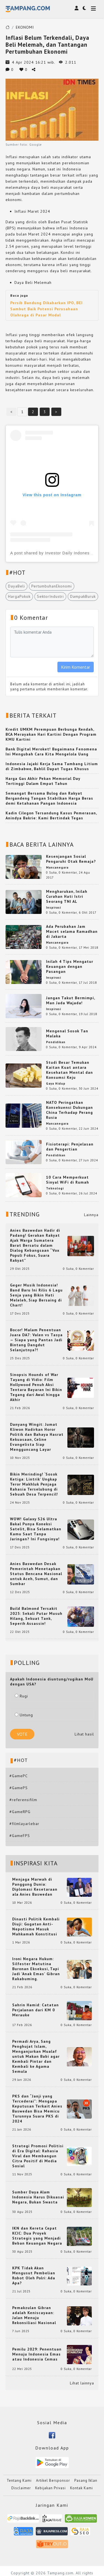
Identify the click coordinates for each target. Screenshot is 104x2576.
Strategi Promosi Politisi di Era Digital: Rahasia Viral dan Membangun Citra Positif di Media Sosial (38, 2155)
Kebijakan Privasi (50, 2488)
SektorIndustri (50, 596)
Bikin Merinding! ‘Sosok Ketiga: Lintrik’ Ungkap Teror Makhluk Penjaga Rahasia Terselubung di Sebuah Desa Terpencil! (34, 1484)
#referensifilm (23, 1799)
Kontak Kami (81, 2488)
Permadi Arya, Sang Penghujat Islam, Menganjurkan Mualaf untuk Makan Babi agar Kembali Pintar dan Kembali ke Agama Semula (36, 2056)
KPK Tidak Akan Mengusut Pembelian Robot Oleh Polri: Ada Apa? (33, 2275)
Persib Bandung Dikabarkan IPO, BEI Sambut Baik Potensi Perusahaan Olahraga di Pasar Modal (46, 309)
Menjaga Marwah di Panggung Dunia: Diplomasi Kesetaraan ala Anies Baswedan (34, 1887)
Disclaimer (21, 2488)
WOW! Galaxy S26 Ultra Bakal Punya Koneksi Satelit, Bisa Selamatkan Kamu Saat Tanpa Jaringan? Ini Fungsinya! (35, 1528)
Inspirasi (53, 907)
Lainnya (91, 1214)
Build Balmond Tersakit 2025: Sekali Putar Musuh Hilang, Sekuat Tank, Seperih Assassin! (36, 1616)
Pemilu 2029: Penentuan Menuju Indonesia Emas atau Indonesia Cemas (37, 2354)
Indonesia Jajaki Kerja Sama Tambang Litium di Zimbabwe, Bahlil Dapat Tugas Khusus (52, 766)
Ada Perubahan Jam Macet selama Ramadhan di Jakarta (72, 931)
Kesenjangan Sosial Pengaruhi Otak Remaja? (71, 859)
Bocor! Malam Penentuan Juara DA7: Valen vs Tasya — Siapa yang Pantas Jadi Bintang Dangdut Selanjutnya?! (36, 1339)
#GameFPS (19, 1835)
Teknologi (55, 1188)
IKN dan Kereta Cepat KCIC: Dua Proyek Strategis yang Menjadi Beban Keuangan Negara (37, 2236)
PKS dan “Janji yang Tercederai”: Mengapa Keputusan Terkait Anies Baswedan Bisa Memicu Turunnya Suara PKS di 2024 (37, 2109)
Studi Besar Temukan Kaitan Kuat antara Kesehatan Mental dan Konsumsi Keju (69, 1070)
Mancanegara (57, 867)
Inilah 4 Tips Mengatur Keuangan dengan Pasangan (69, 966)
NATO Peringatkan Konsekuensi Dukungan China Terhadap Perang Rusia (69, 1110)
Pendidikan (55, 1042)
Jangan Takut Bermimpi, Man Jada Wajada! (70, 1000)
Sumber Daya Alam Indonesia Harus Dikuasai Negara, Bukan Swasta (38, 2197)
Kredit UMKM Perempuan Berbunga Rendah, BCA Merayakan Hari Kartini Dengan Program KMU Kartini (51, 734)
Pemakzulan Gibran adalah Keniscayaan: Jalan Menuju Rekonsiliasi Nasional (34, 2315)
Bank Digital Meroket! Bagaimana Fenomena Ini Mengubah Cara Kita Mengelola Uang (51, 752)
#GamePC (18, 1775)
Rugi (21, 1696)
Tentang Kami (19, 2480)
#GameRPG (20, 1811)
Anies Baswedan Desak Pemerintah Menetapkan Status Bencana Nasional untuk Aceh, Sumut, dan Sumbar (36, 1573)
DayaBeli (16, 586)
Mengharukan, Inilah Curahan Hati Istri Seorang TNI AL (66, 896)
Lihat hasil (84, 1734)
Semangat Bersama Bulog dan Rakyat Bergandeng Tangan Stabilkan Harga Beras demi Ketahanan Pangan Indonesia (49, 798)
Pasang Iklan (85, 2480)
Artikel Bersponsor (53, 2480)
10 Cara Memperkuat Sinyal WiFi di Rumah (67, 1180)
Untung (24, 1714)
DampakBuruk (83, 596)
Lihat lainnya (82, 2383)
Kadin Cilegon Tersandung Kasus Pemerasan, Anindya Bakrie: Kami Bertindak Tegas (51, 815)
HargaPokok (19, 596)
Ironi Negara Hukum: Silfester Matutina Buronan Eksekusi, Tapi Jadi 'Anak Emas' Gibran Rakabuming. (36, 1968)
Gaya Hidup (55, 1083)
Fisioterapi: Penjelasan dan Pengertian (69, 1147)
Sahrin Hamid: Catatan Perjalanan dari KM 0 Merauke (35, 2009)
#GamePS (18, 1787)
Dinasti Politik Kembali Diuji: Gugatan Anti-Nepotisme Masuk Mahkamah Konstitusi (36, 1926)
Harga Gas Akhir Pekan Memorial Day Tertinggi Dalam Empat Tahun (43, 781)
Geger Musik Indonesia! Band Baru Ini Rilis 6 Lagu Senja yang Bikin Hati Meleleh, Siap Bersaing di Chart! (36, 1295)
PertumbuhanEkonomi (51, 586)
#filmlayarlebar (24, 1823)
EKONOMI (25, 27)
